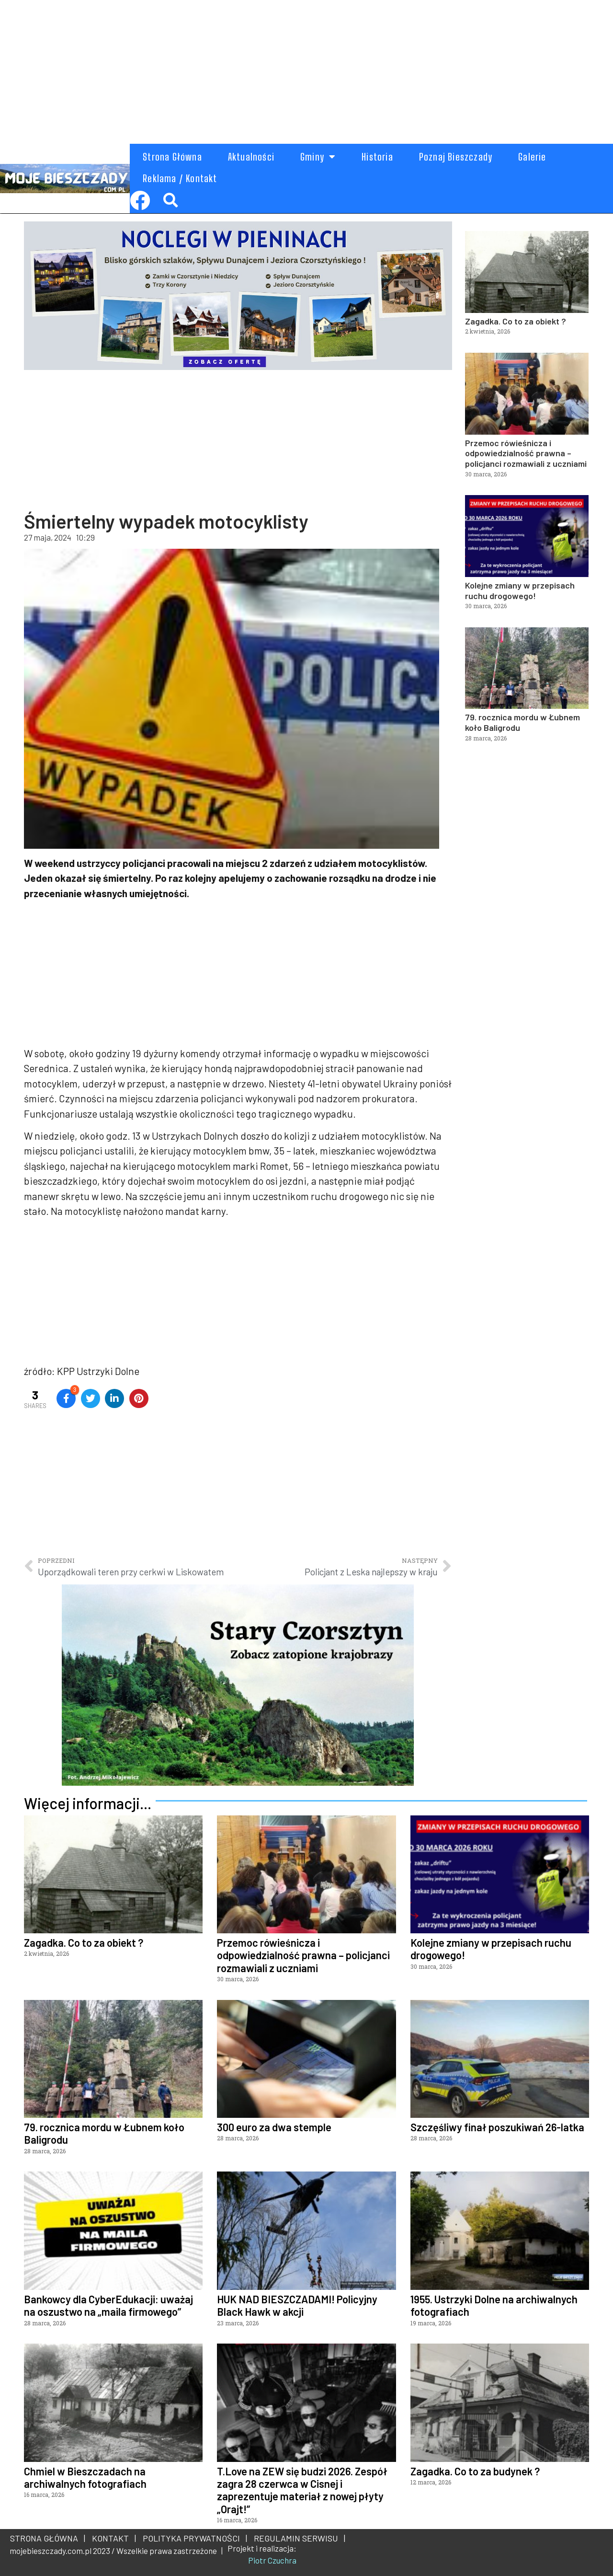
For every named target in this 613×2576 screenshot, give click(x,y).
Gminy (318, 156)
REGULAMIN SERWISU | (297, 2538)
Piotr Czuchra (272, 2560)
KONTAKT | (112, 2538)
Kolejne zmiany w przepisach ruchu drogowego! (520, 590)
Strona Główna (172, 156)
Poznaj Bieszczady (455, 156)
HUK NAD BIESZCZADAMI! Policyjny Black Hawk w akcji (297, 2305)
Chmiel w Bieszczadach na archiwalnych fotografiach (85, 2477)
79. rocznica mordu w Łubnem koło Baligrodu (522, 722)
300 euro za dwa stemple (274, 2127)
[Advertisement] (287, 67)
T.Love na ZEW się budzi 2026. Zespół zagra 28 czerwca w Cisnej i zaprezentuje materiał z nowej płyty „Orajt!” (302, 2490)
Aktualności (251, 156)
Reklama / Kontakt (180, 178)
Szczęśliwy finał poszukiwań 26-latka (497, 2127)
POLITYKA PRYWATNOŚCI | (193, 2538)
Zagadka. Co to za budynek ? (475, 2471)
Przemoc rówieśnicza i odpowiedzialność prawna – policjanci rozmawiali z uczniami (526, 453)
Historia (377, 156)
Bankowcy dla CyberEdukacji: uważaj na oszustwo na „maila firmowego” (108, 2305)
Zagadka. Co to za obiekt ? (515, 321)
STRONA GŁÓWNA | (47, 2538)
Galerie (532, 156)
